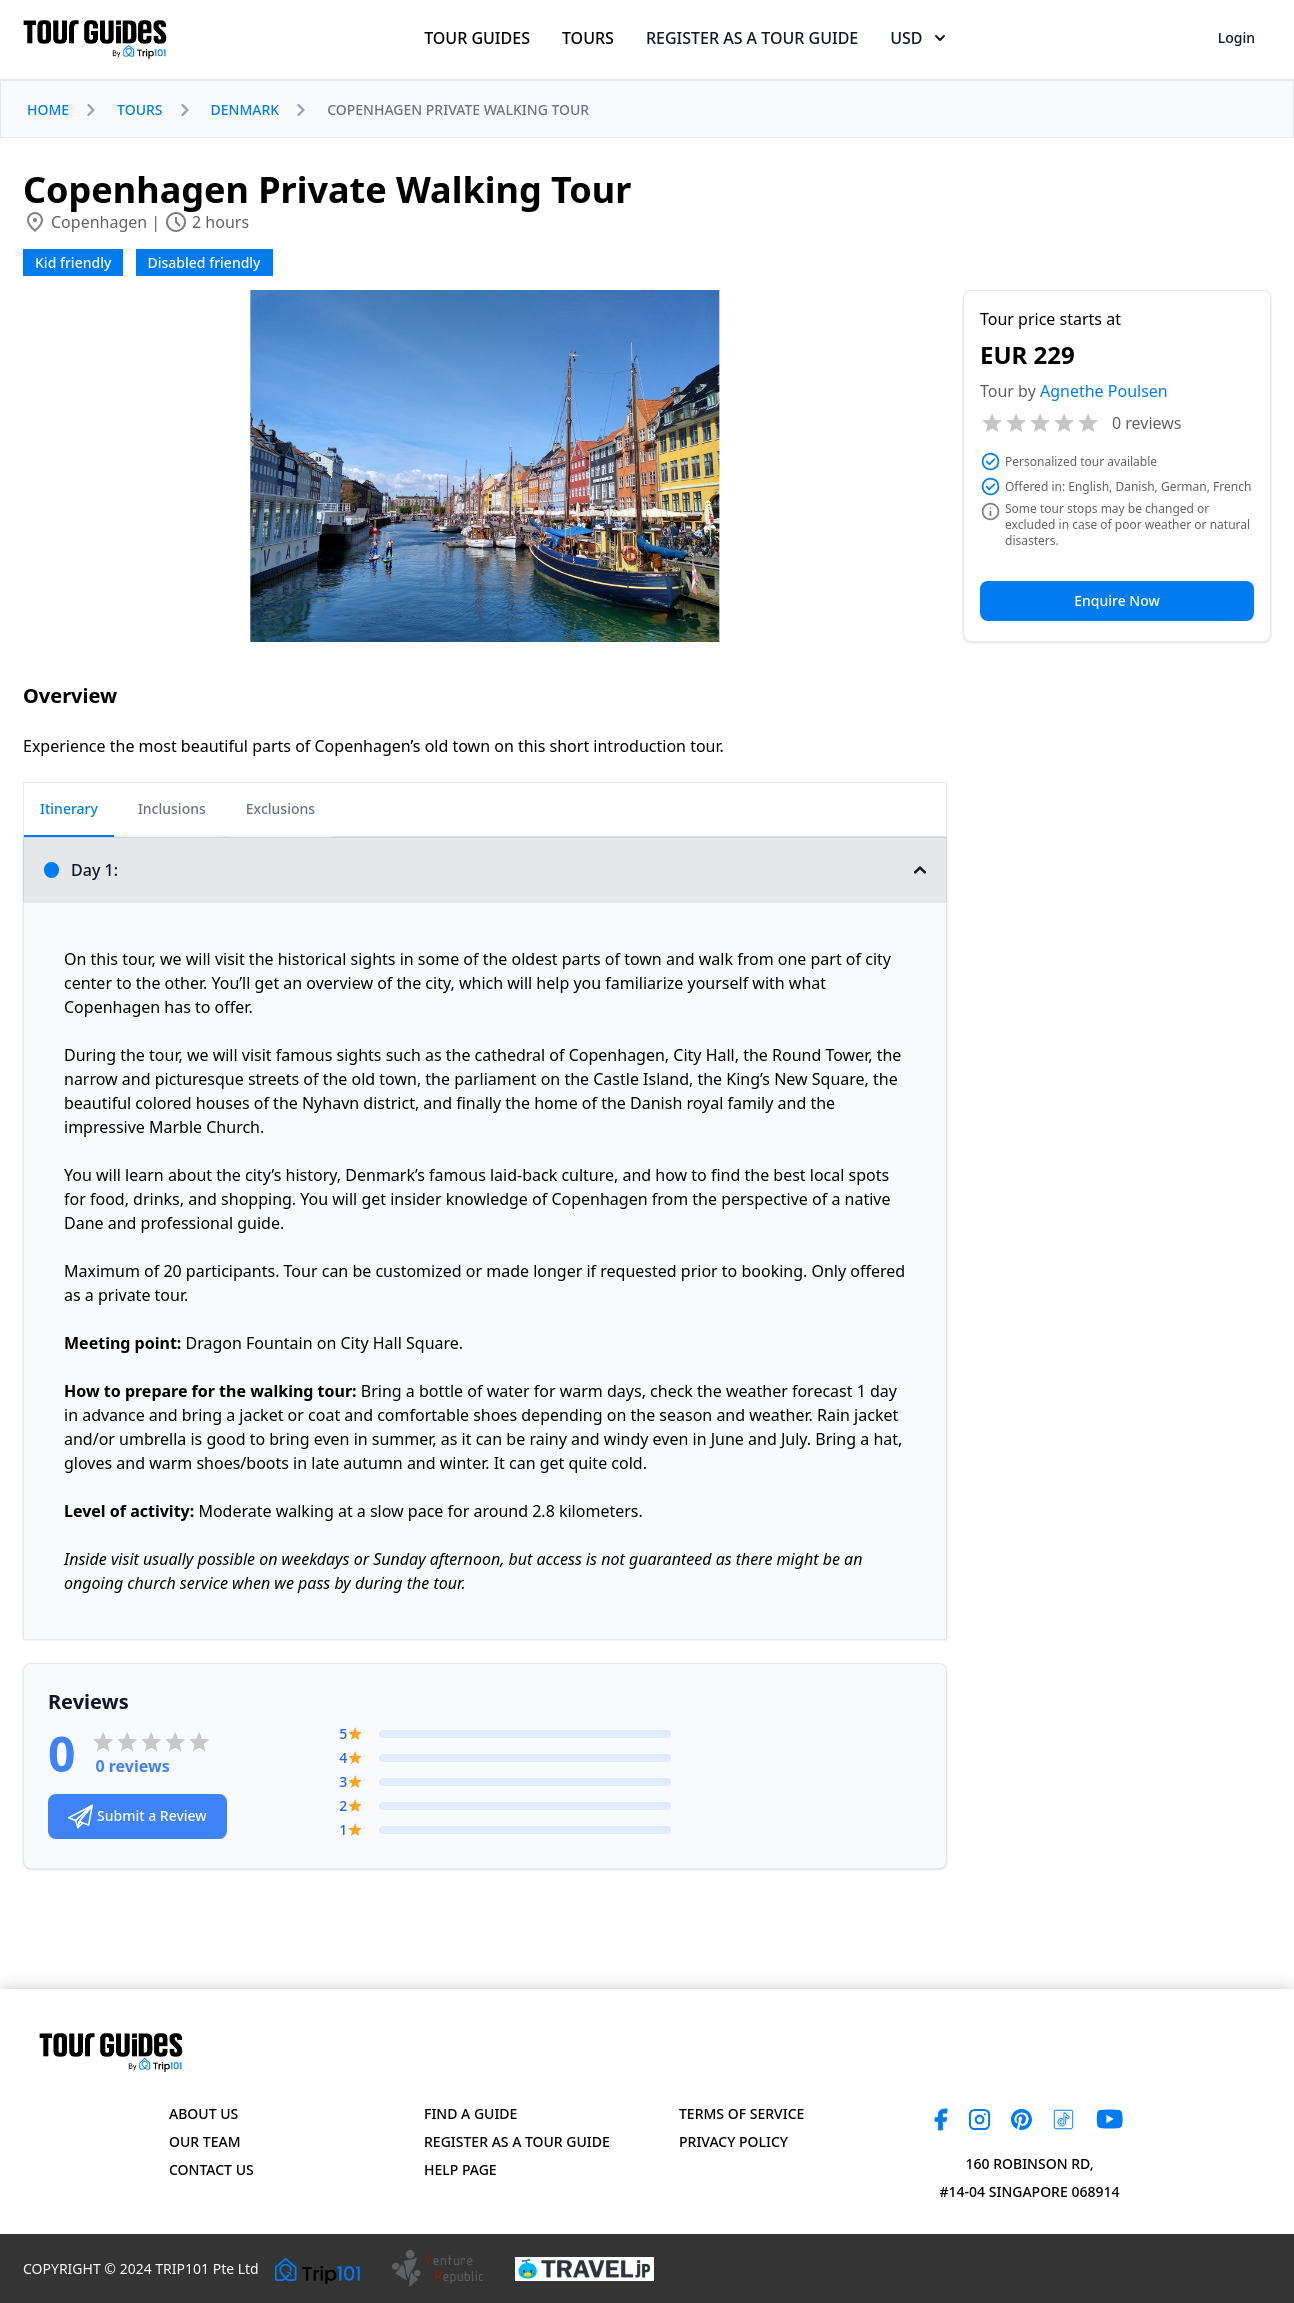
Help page (460, 2169)
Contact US (211, 2169)
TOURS (588, 38)
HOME (48, 109)
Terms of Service (741, 2113)
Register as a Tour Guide (517, 2141)
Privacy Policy (733, 2141)
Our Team (204, 2141)
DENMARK (245, 109)
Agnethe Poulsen (1104, 391)
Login (1236, 37)
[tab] (69, 810)
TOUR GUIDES (477, 38)
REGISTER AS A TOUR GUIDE (752, 38)
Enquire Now (1117, 600)
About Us (203, 2113)
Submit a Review (137, 1816)
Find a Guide (470, 2113)
